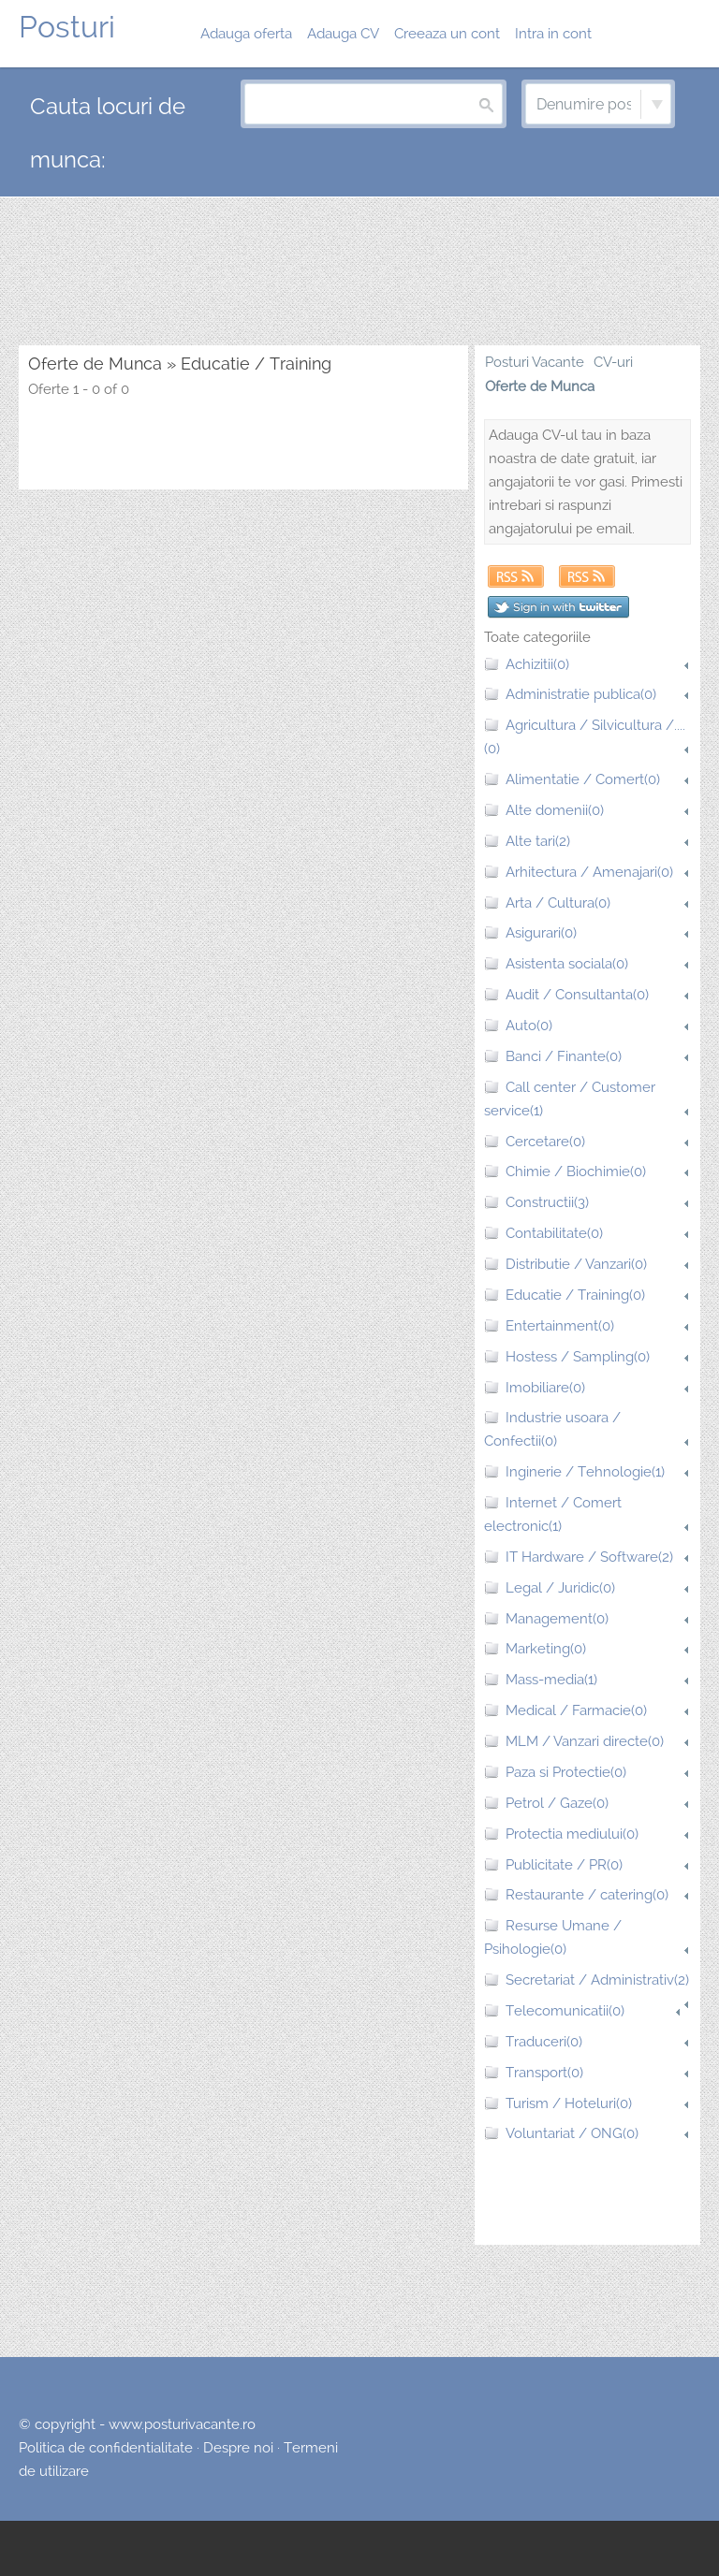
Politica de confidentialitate (106, 2447)
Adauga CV (343, 33)
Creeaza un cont (447, 33)
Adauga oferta (246, 33)
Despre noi (238, 2447)
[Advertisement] (359, 272)
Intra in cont (553, 33)
